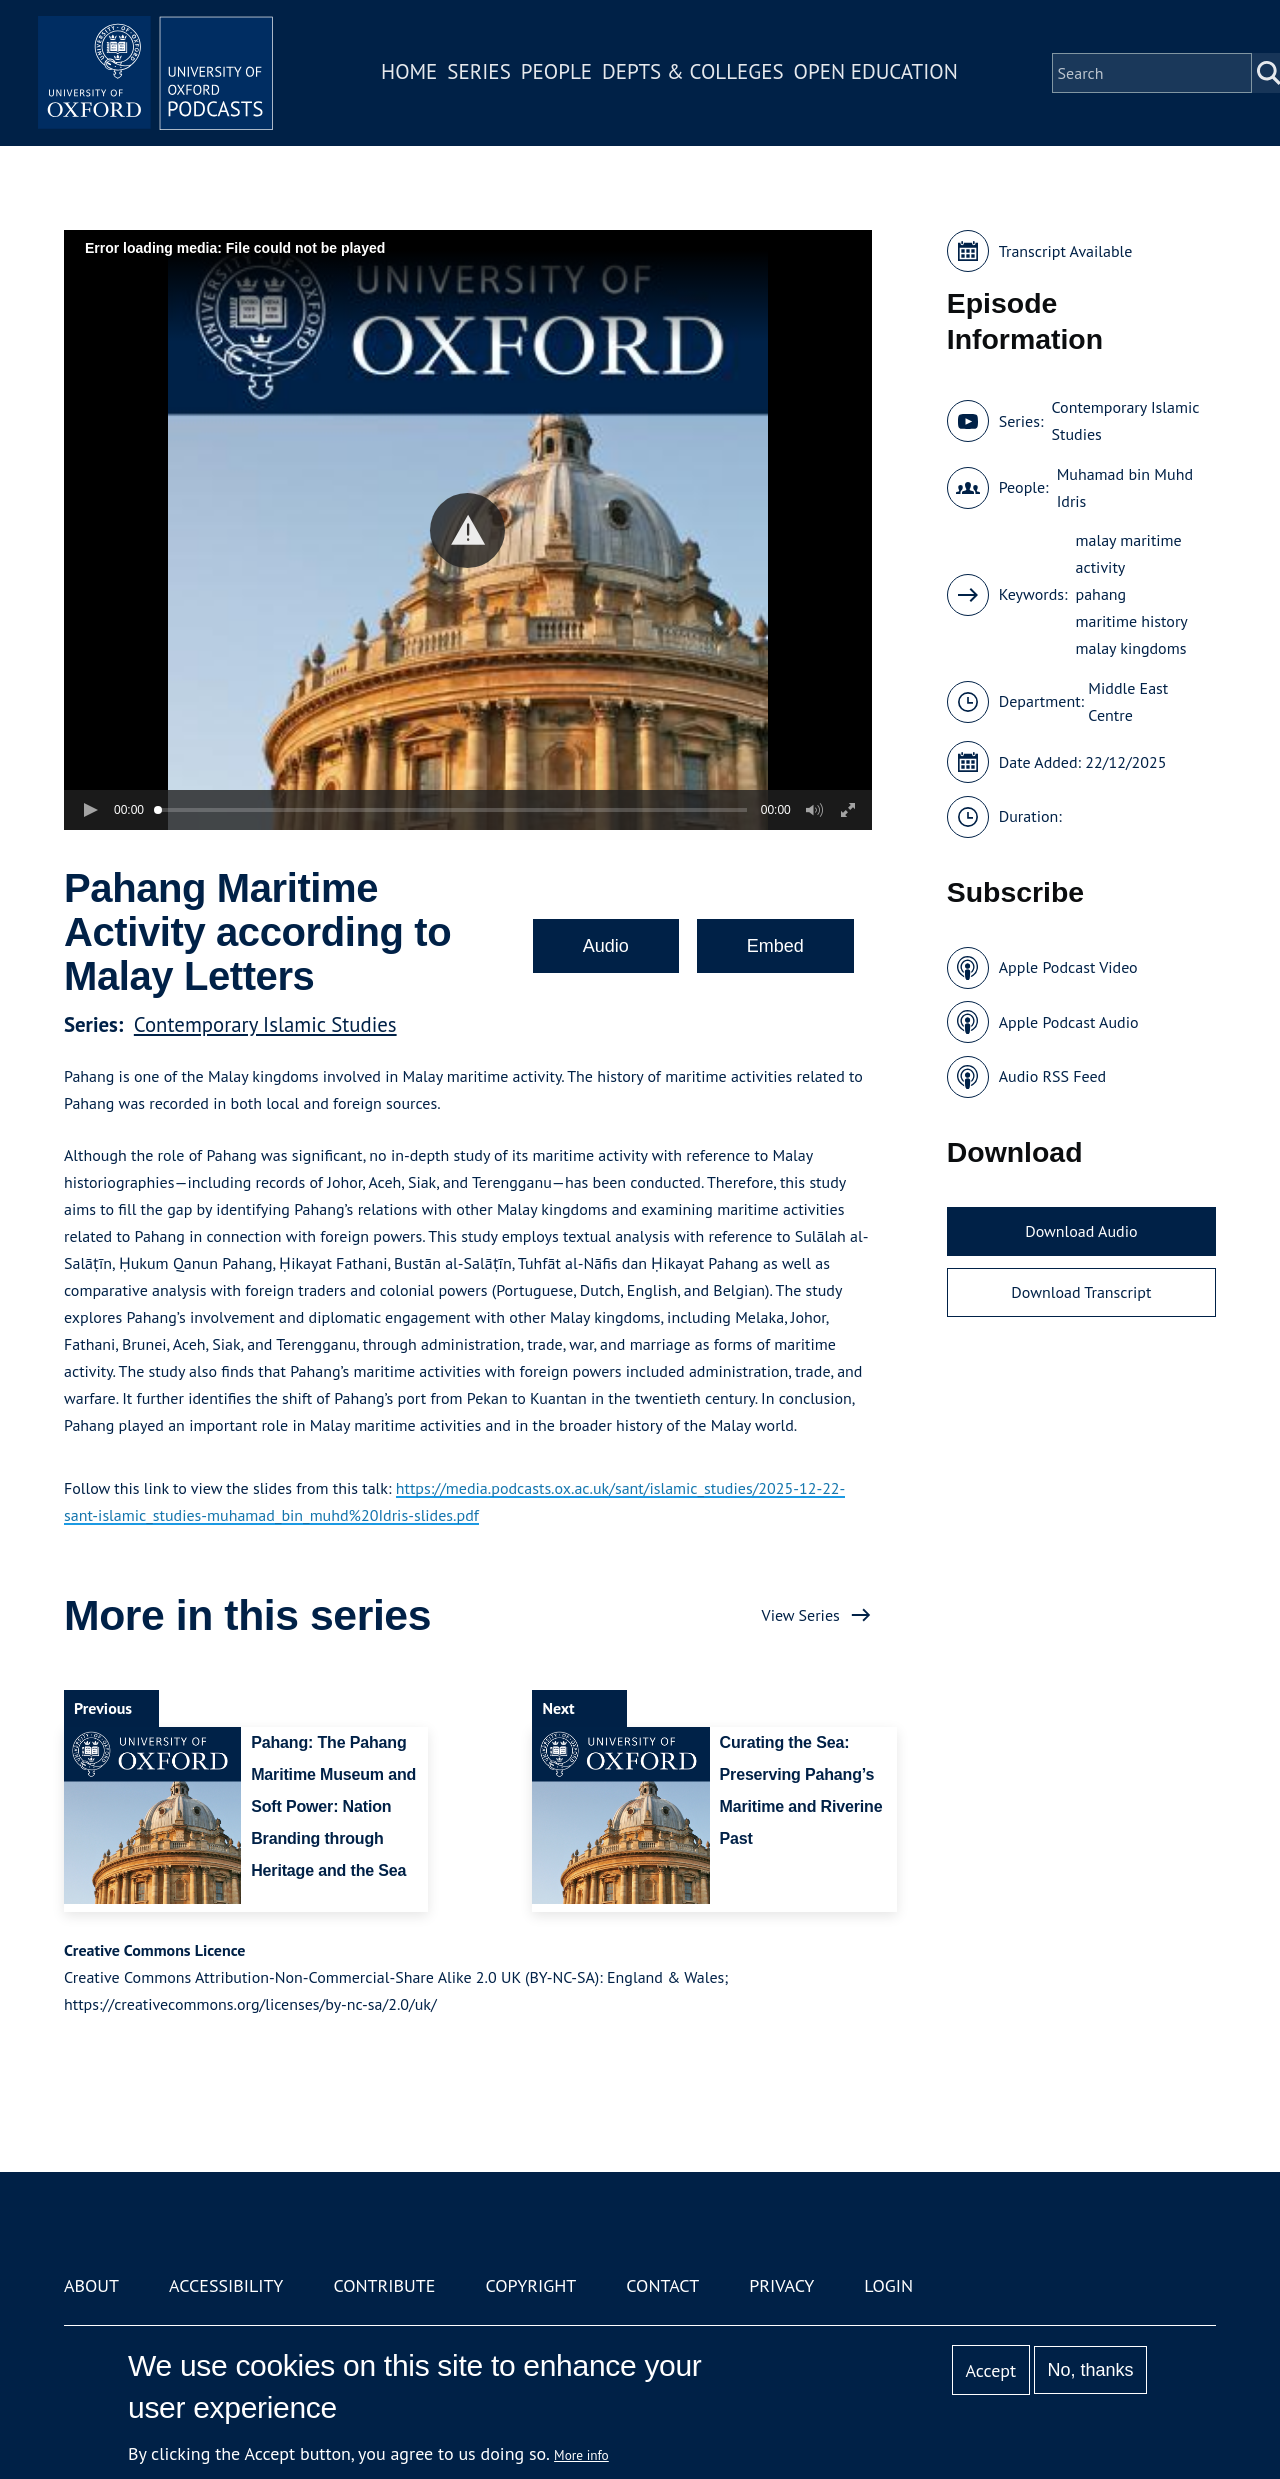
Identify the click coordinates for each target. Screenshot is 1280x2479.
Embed (775, 946)
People (558, 73)
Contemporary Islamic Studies (265, 1024)
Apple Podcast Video (1068, 967)
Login (888, 2285)
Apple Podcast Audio (1069, 1022)
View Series (801, 1615)
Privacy (781, 2285)
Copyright (530, 2285)
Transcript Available (1066, 251)
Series (481, 73)
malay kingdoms (1131, 648)
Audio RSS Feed (1052, 1076)
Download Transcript (1081, 1292)
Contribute (384, 2285)
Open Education (878, 73)
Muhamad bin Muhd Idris (1125, 487)
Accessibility (226, 2285)
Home (412, 73)
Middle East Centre (1128, 701)
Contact (662, 2285)
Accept (990, 2370)
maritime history (1132, 621)
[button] (467, 530)
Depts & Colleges (696, 73)
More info (581, 2455)
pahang (1101, 594)
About (91, 2285)
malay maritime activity (1129, 553)
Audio (606, 946)
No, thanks (1090, 2370)
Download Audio (1081, 1231)
